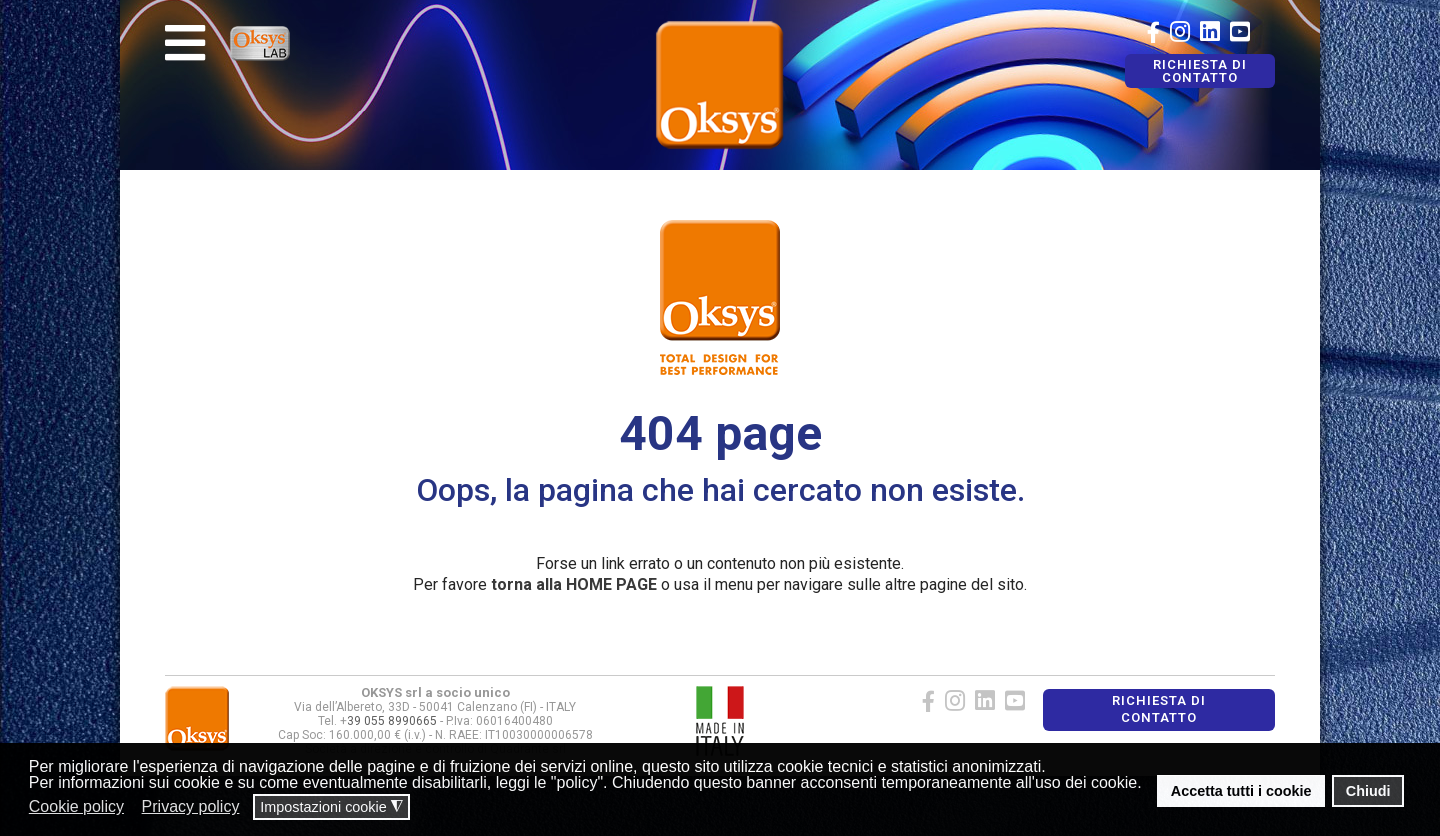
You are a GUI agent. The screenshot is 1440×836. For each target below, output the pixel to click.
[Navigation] (185, 43)
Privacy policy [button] (191, 806)
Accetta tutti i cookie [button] (1241, 791)
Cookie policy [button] (76, 806)
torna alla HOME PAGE (574, 584)
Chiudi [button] (1368, 791)
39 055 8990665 (392, 721)
